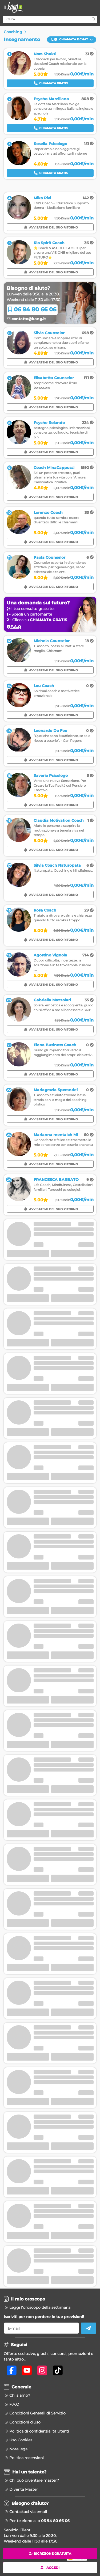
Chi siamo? (19, 2395)
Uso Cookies (20, 2440)
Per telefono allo (39, 2521)
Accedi (50, 2567)
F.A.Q (14, 2404)
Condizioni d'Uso (25, 2422)
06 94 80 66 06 (32, 309)
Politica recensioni (26, 2458)
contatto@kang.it (26, 318)
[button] (71, 39)
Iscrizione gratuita (50, 2554)
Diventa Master (23, 2489)
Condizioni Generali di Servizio (37, 2413)
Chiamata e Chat (72, 39)
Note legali (19, 2449)
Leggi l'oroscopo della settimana (39, 2307)
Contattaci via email (28, 2512)
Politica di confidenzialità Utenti (39, 2431)
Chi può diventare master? (34, 2480)
